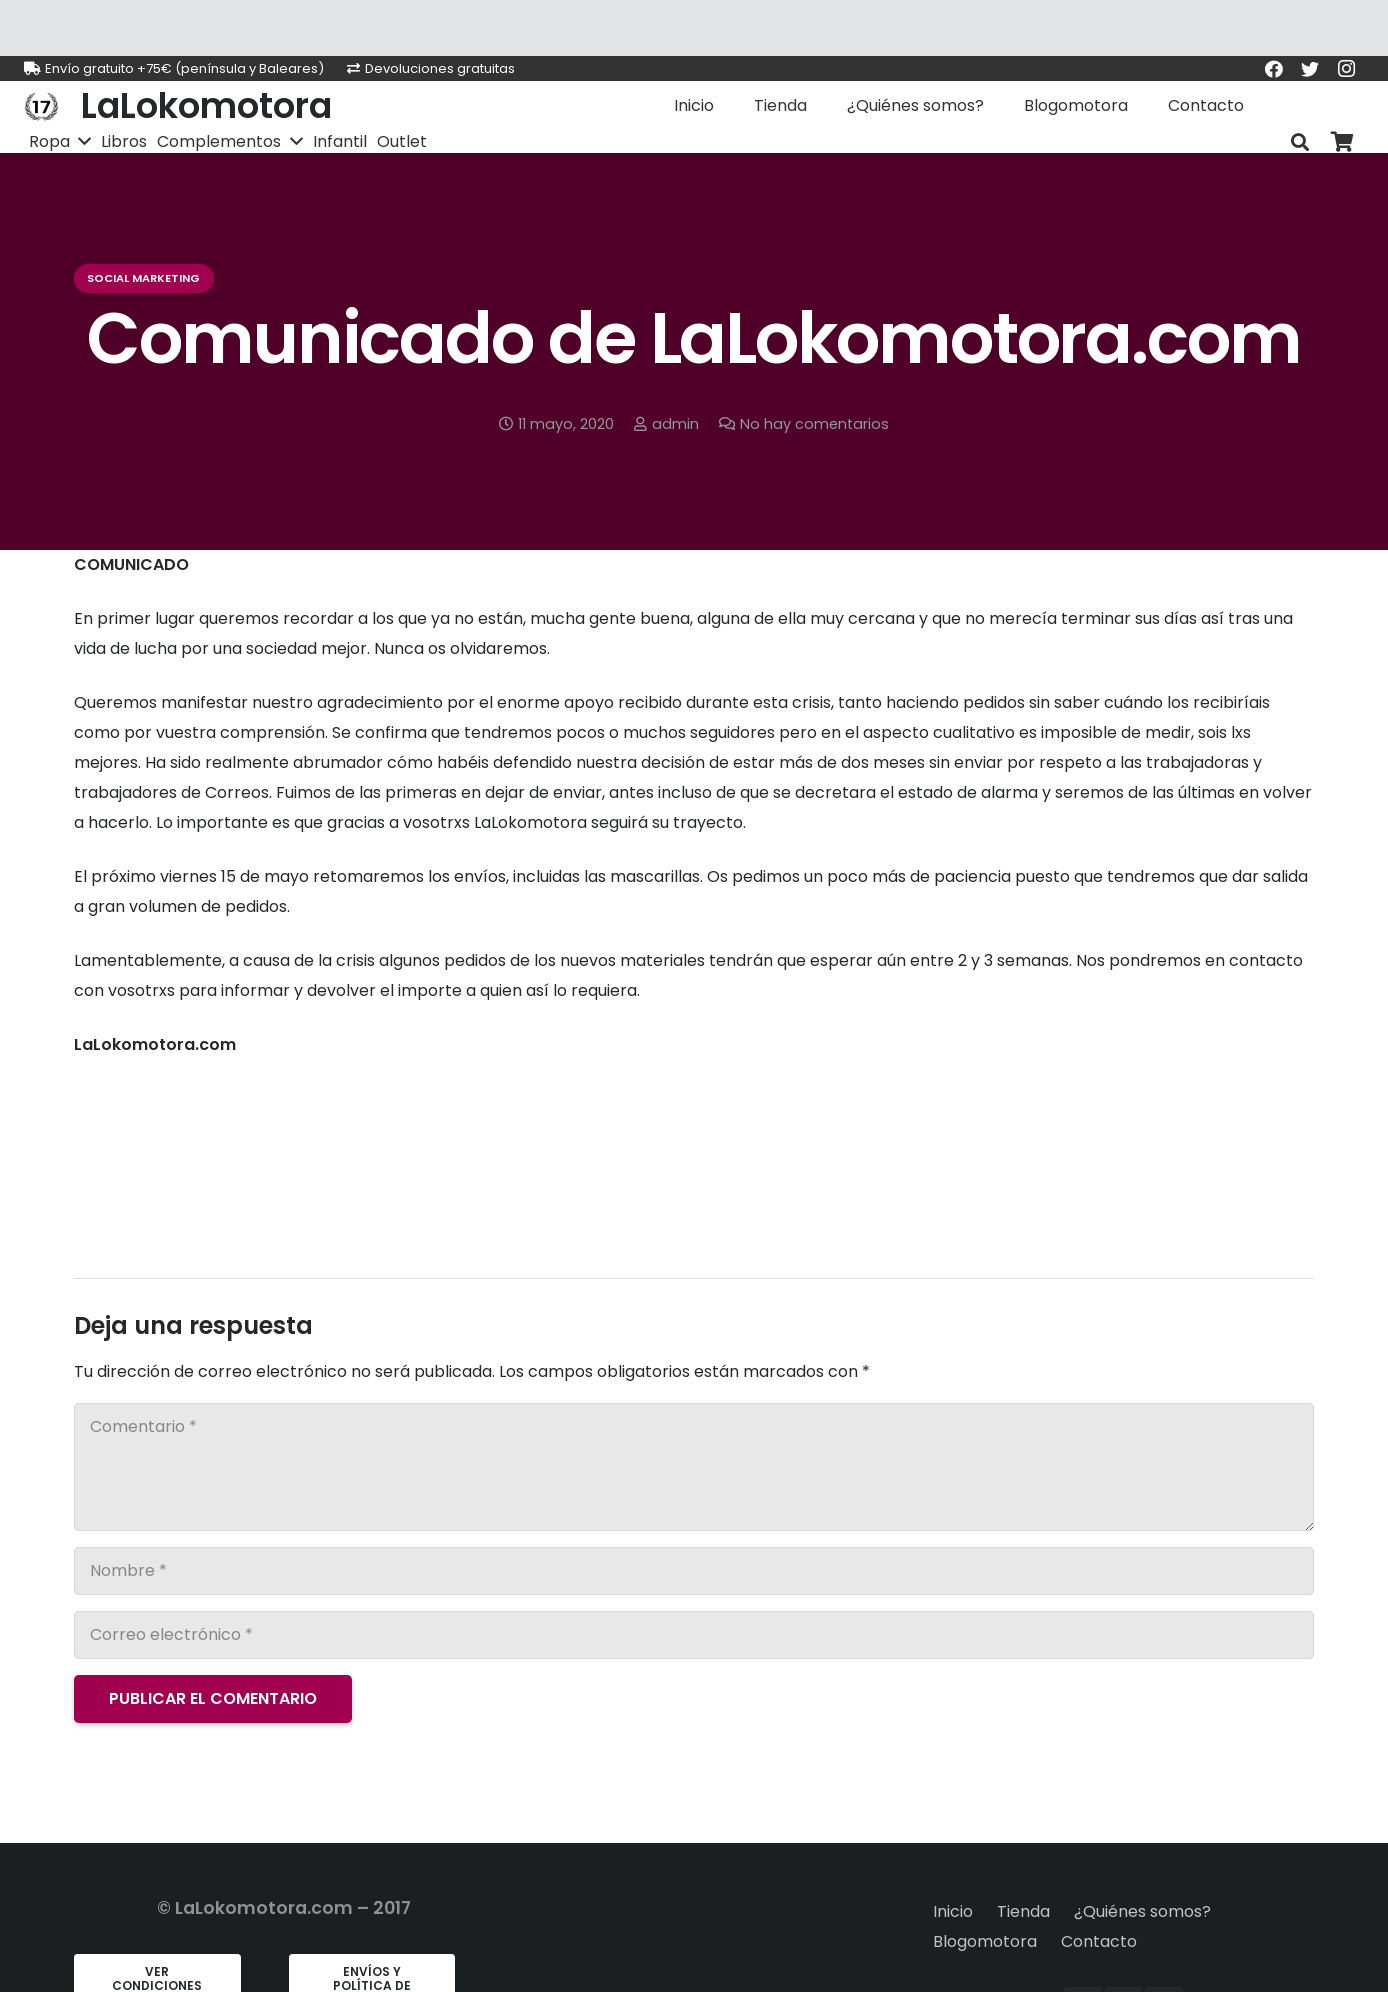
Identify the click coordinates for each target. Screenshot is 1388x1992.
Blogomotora (985, 1941)
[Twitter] (1310, 69)
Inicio (953, 1911)
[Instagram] (1346, 69)
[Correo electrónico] (694, 1635)
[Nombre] (694, 1571)
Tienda (1023, 1911)
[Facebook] (1274, 69)
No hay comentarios (814, 424)
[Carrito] (1342, 142)
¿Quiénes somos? (1142, 1911)
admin (675, 424)
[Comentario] (694, 1467)
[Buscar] (1300, 142)
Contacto (1099, 1941)
